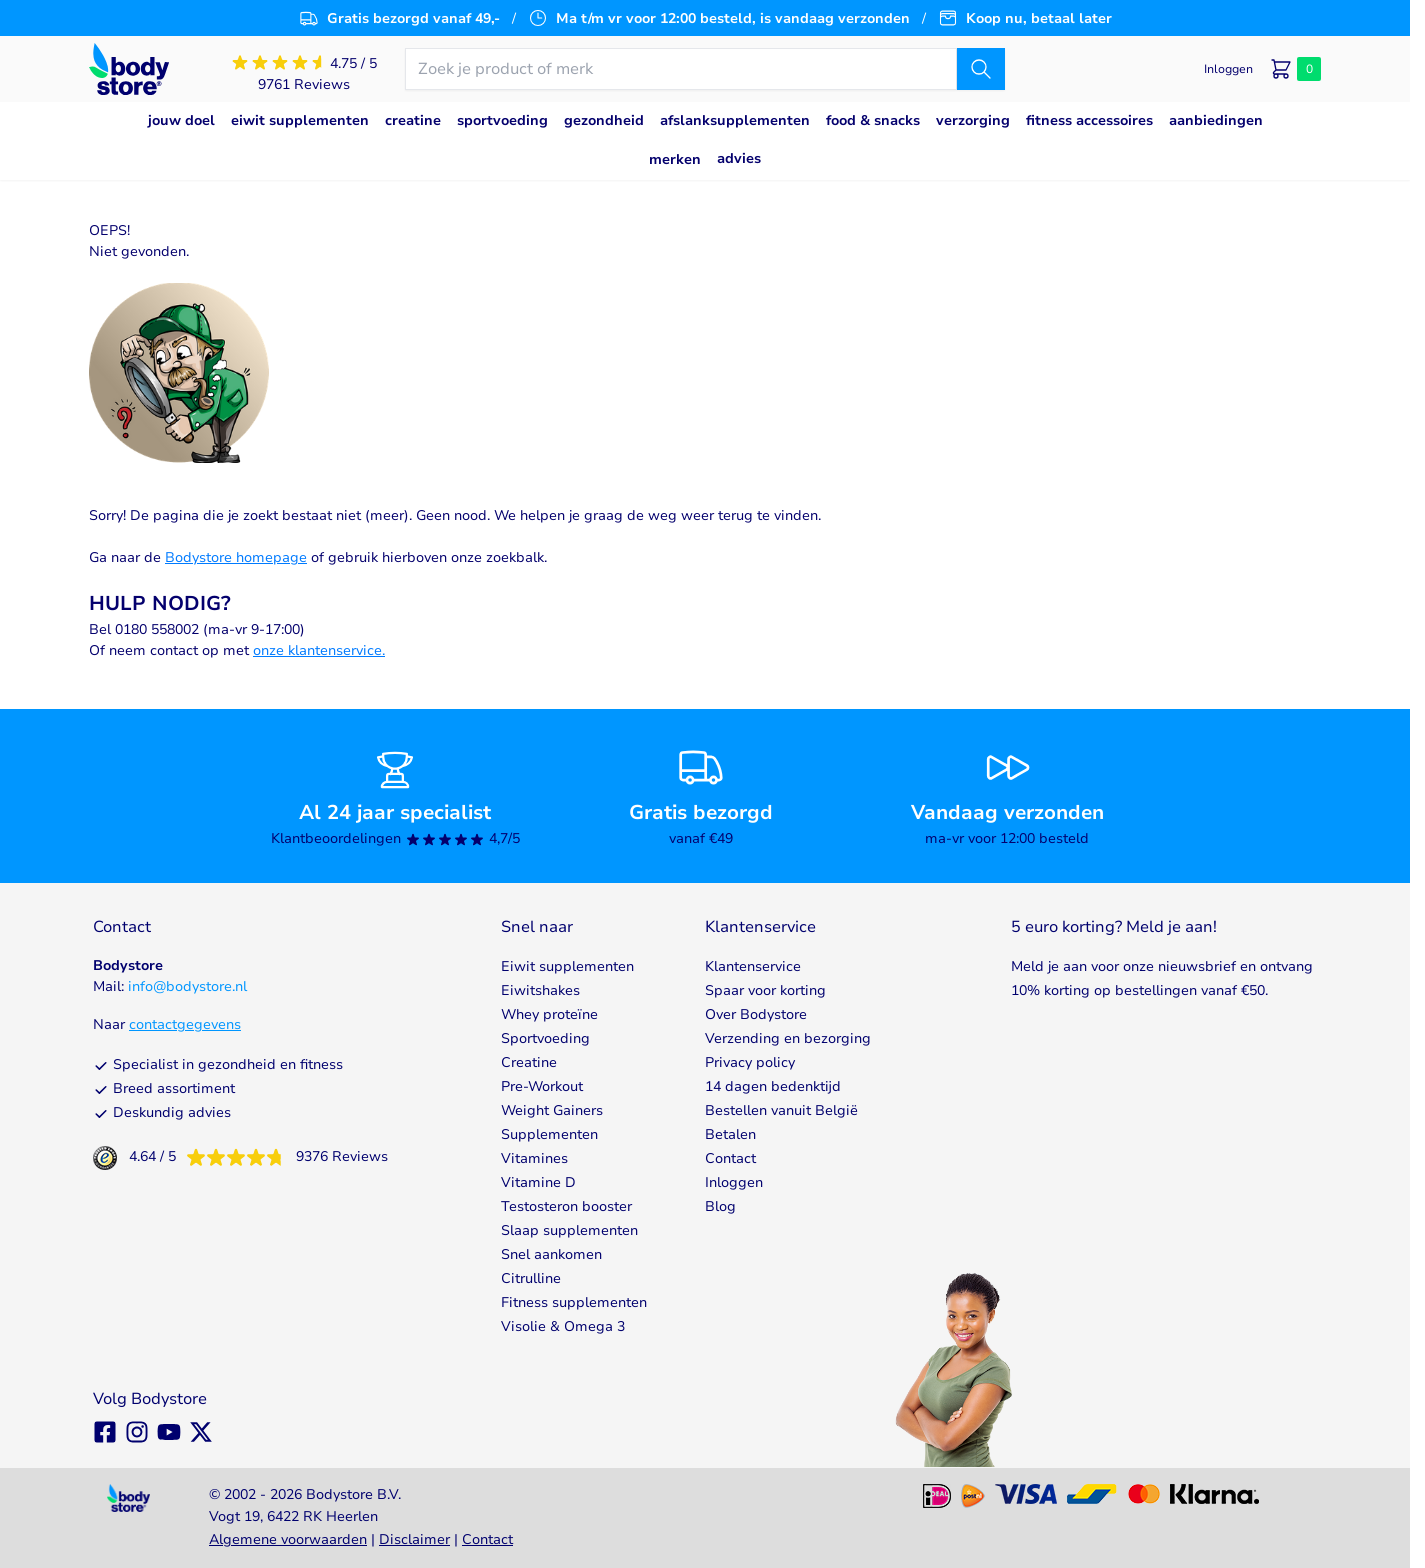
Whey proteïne (549, 1014)
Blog (720, 1206)
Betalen (730, 1134)
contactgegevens (185, 1024)
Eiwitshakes (540, 990)
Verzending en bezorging (788, 1038)
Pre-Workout (542, 1086)
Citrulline (531, 1278)
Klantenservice (753, 966)
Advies (739, 158)
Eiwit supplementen (567, 966)
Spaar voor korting (765, 990)
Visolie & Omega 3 (563, 1326)
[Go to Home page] (129, 69)
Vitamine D (538, 1182)
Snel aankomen (551, 1254)
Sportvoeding (545, 1038)
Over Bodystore (756, 1014)
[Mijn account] (1228, 69)
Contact (730, 1158)
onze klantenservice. (319, 650)
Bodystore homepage (236, 557)
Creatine (529, 1062)
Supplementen (549, 1134)
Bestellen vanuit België (781, 1110)
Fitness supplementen (574, 1302)
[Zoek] (981, 69)
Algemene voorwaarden (288, 1539)
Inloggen (734, 1182)
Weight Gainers (552, 1110)
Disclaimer (414, 1539)
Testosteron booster (566, 1206)
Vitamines (534, 1158)
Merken (675, 159)
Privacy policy (750, 1062)
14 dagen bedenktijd (773, 1086)
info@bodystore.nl (187, 986)
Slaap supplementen (569, 1230)
